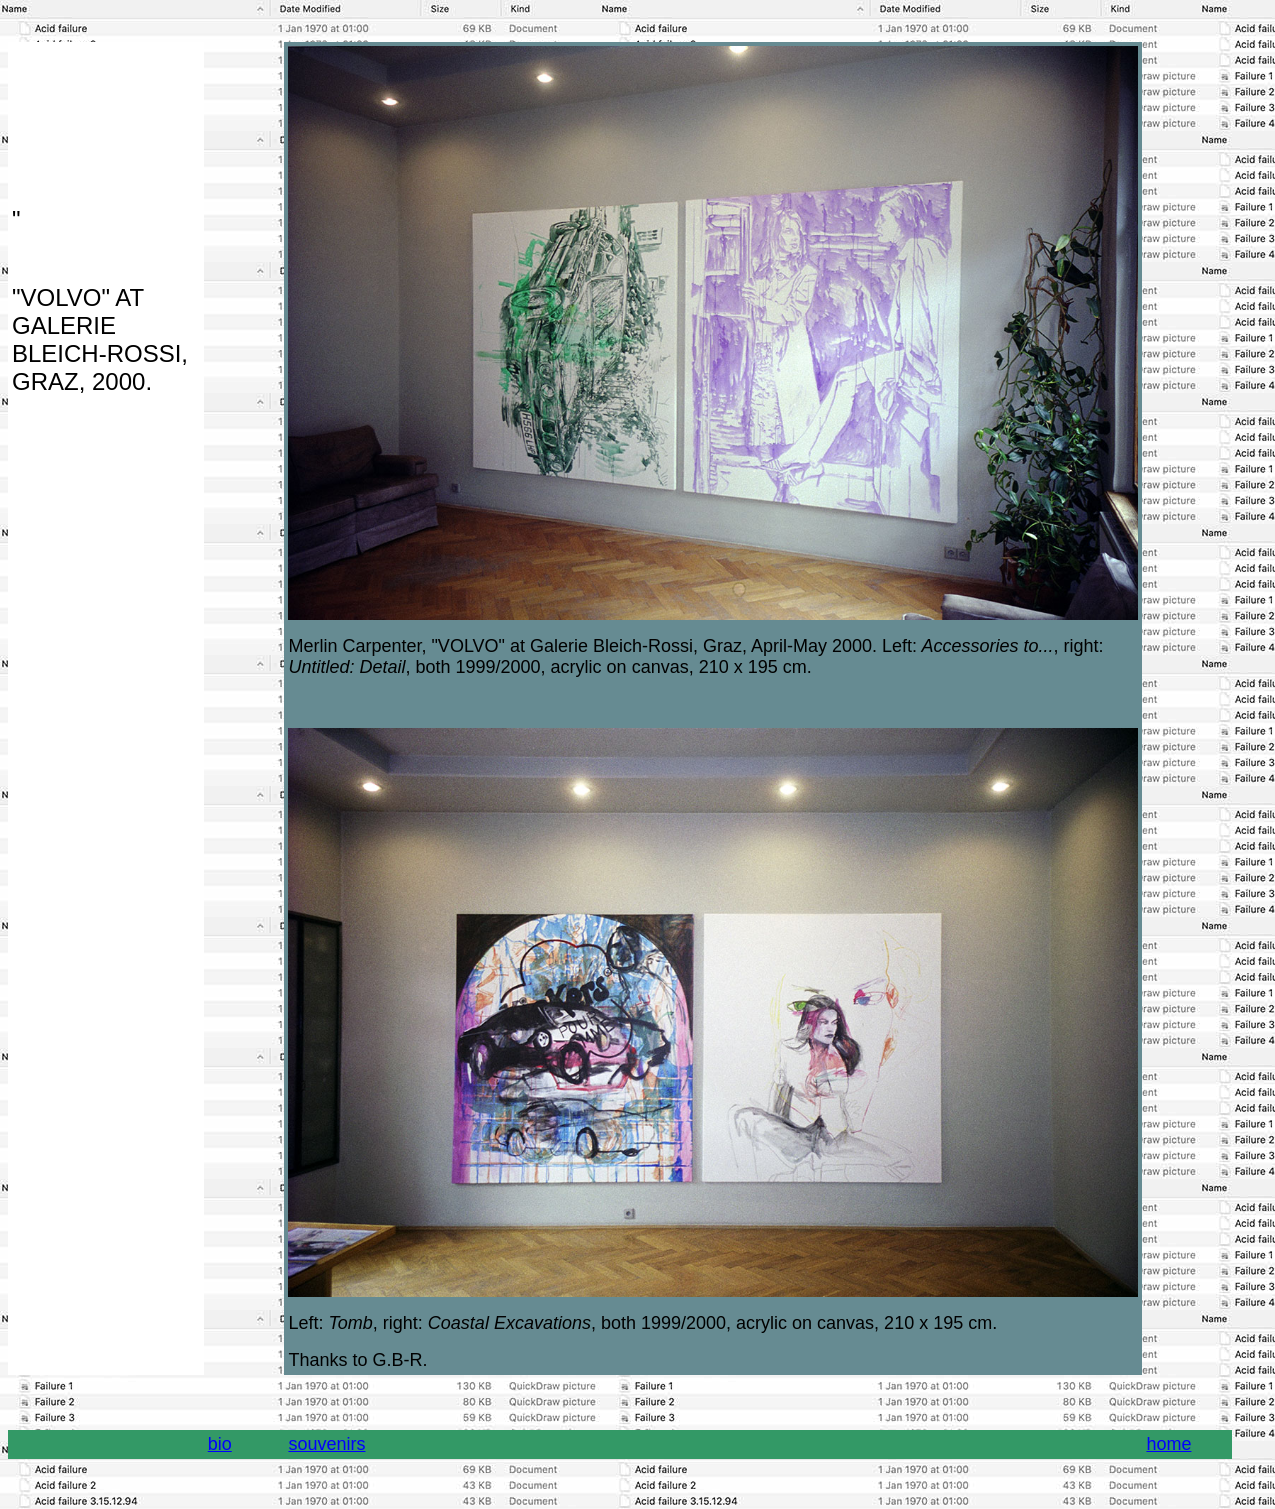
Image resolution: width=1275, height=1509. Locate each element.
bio (220, 1444)
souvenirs (326, 1444)
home (1168, 1444)
